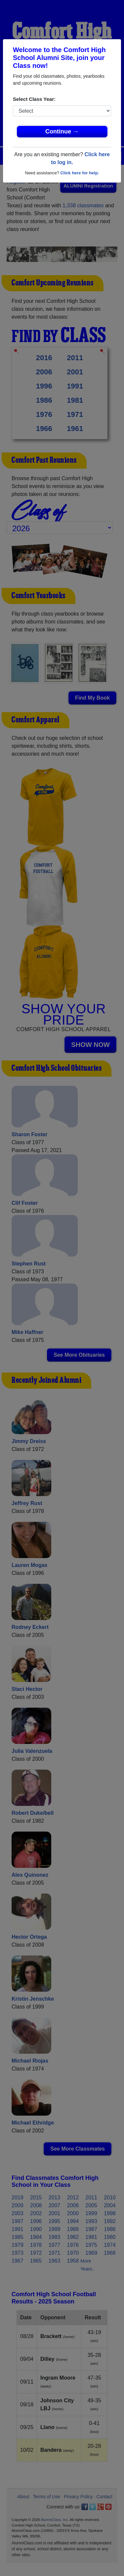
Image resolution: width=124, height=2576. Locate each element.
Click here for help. (79, 172)
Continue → (62, 131)
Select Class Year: (34, 99)
